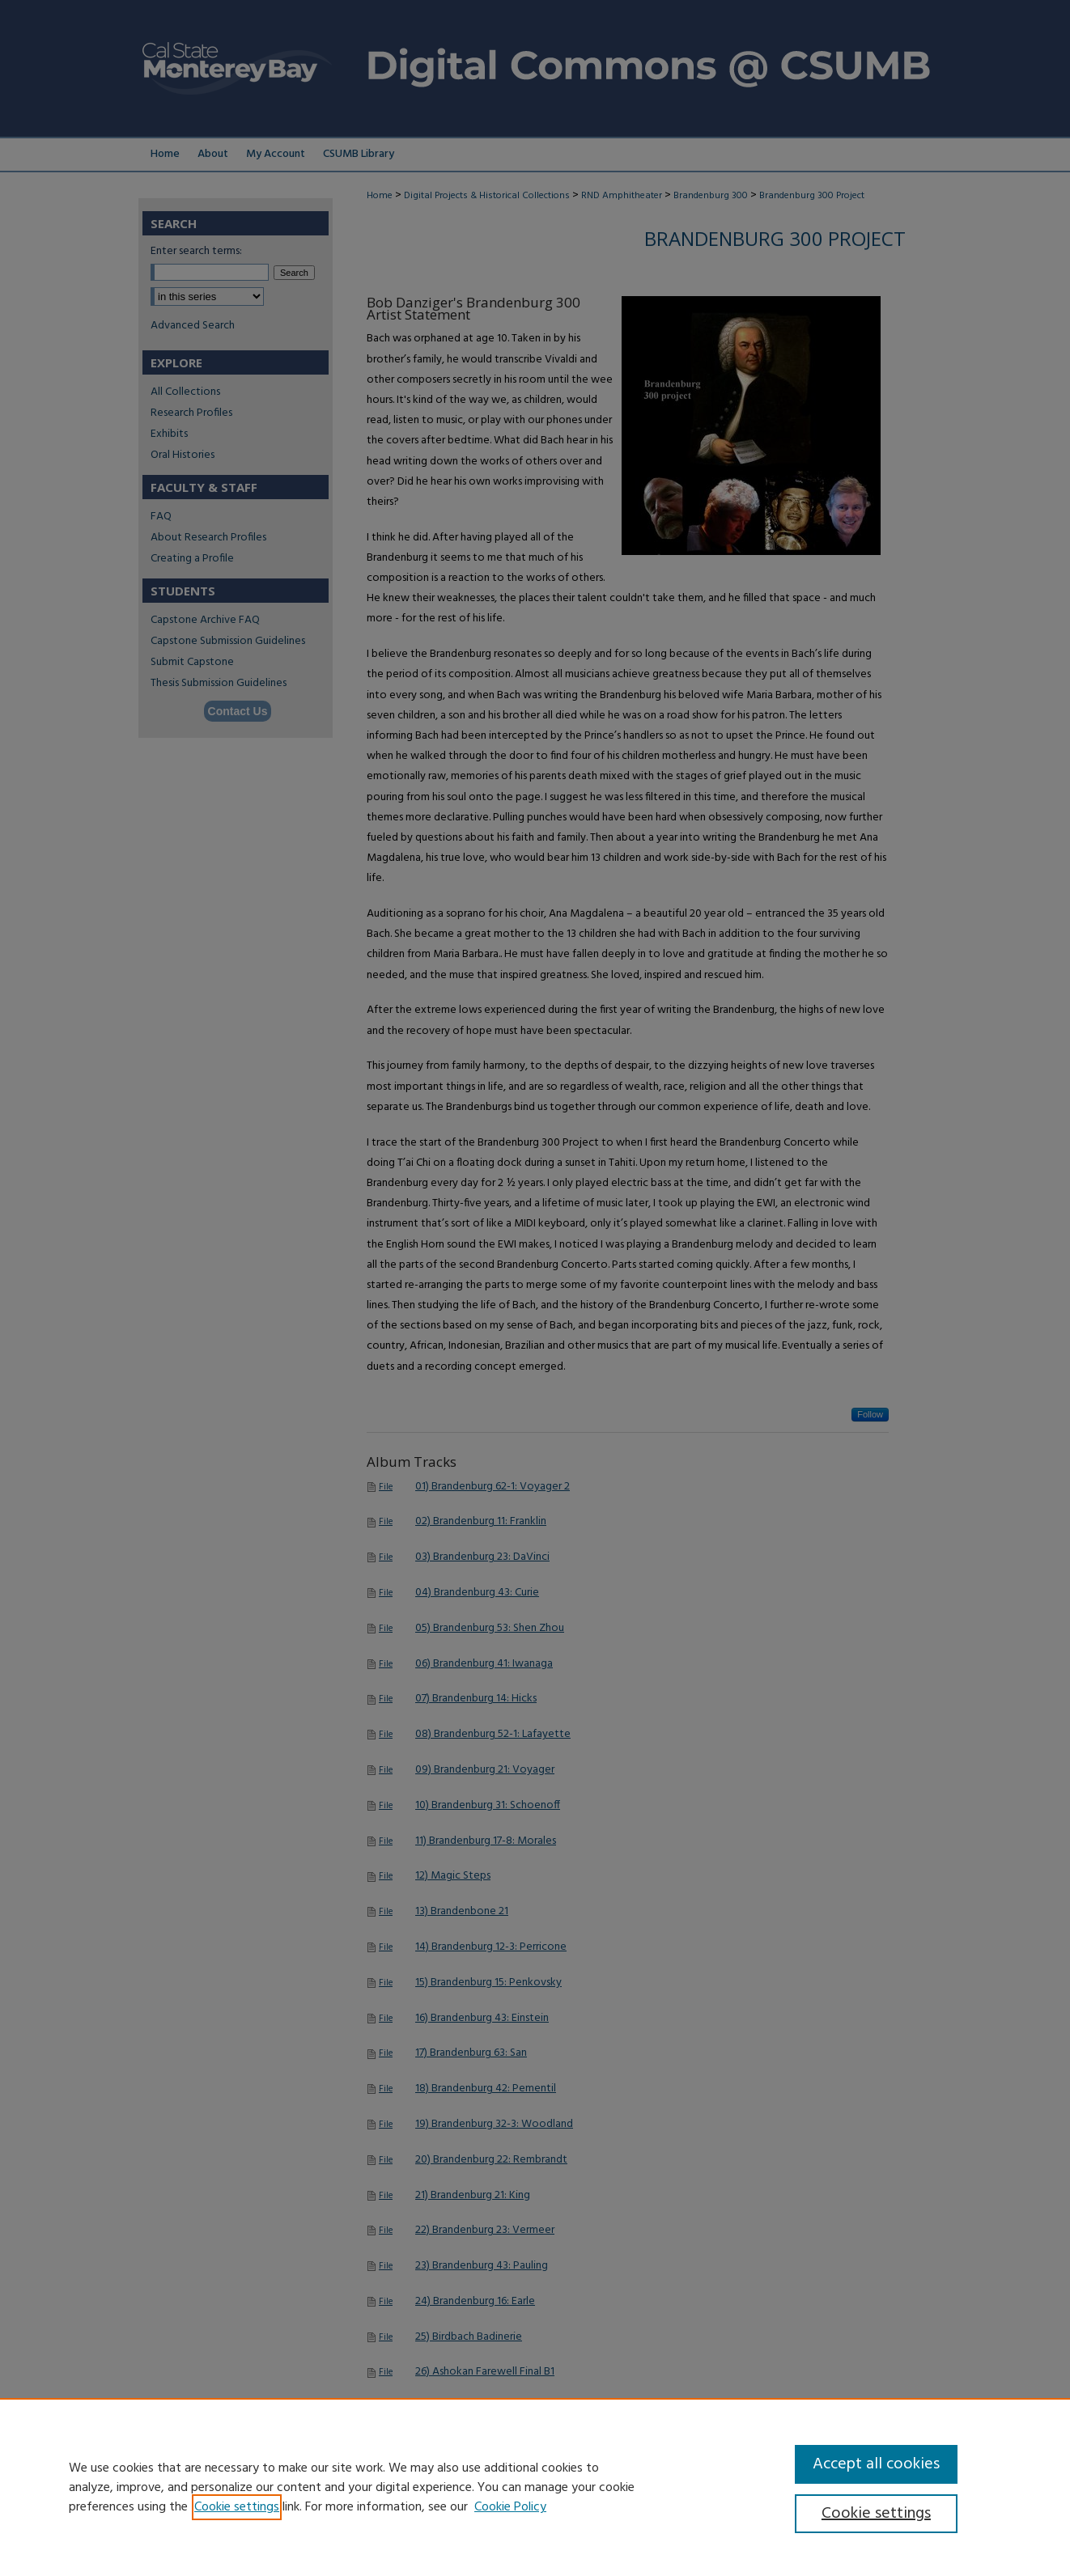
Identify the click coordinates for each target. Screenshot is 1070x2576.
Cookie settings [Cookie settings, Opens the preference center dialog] (876, 2514)
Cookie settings (236, 2507)
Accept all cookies (876, 2464)
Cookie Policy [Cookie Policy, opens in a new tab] (510, 2507)
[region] (535, 2487)
